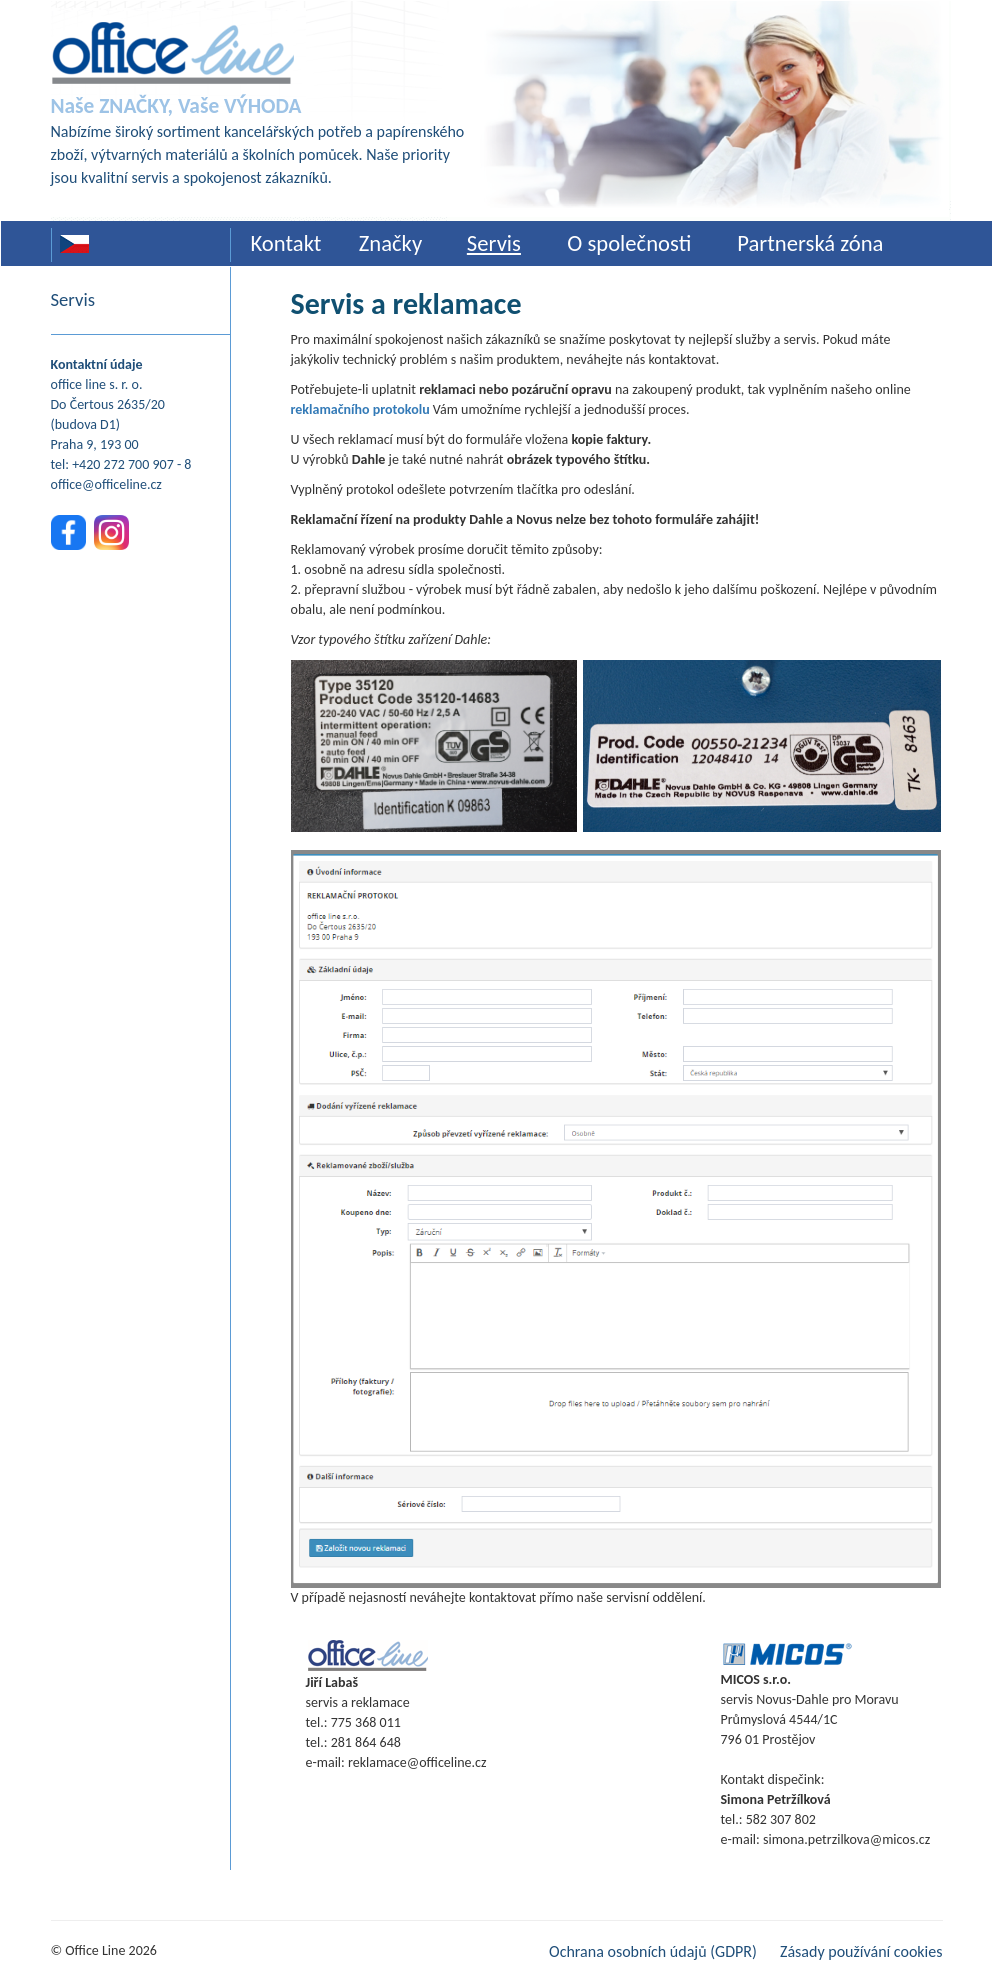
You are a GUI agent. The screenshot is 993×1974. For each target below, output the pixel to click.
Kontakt (286, 243)
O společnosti (629, 243)
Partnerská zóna (810, 243)
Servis (494, 243)
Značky (391, 243)
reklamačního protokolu (360, 409)
